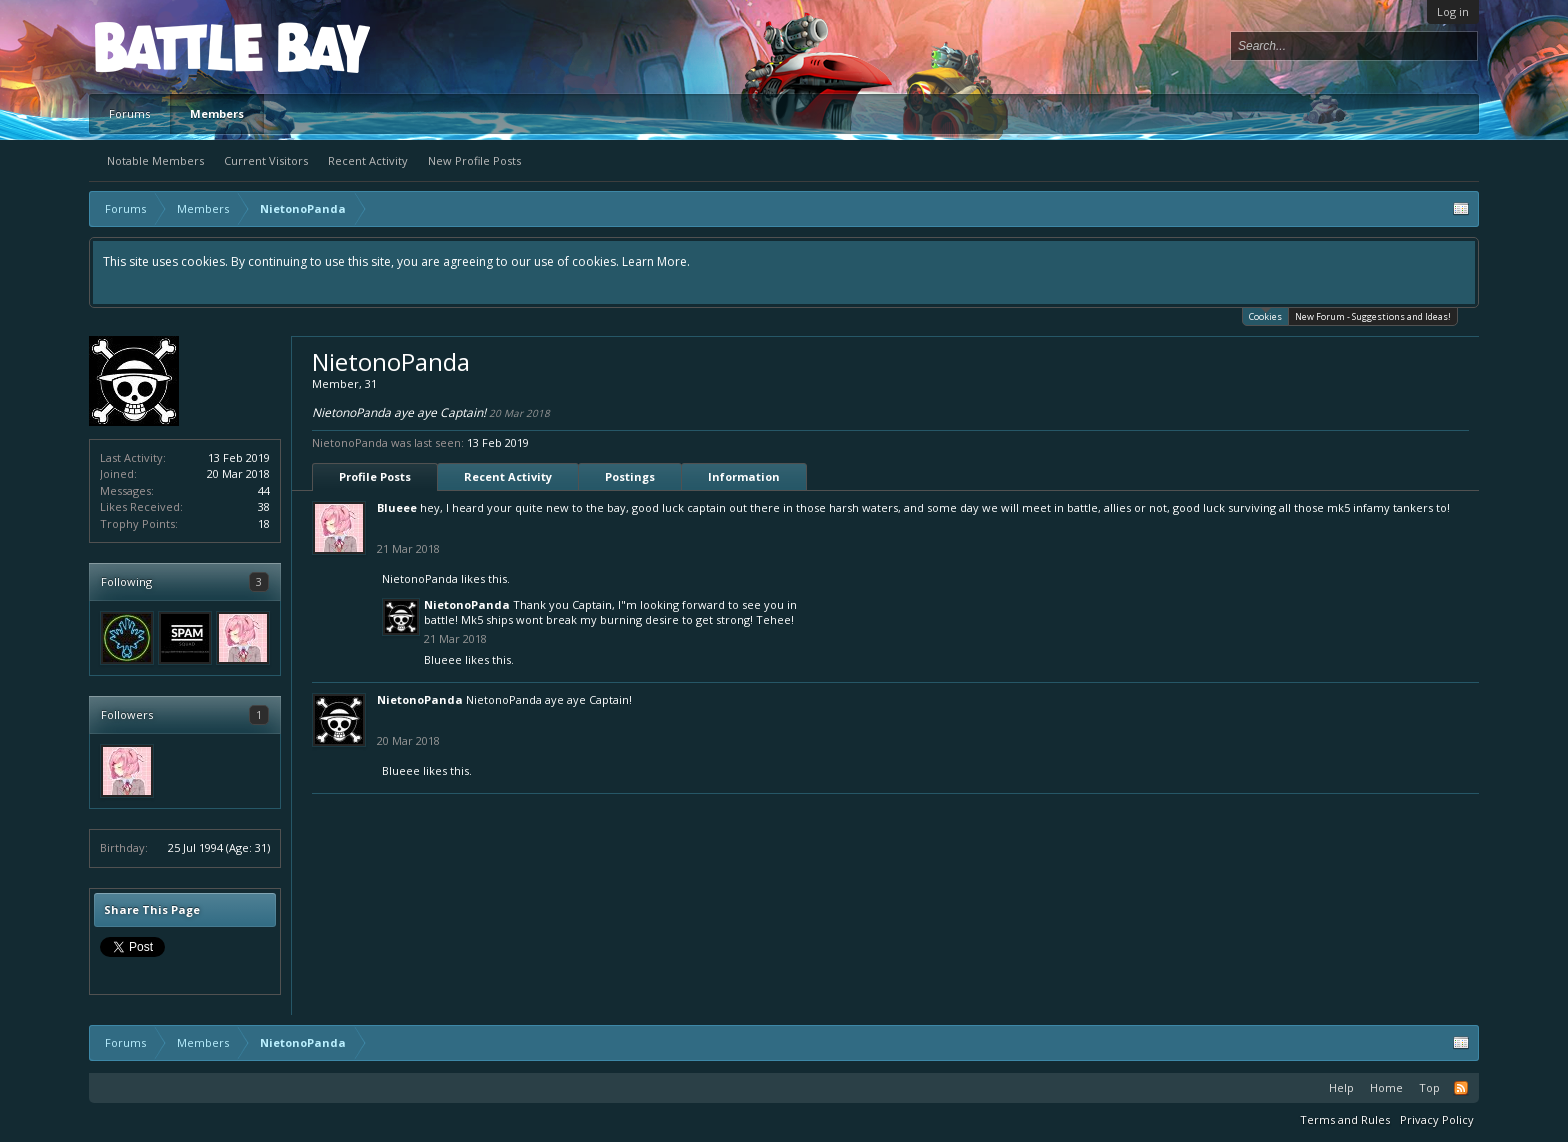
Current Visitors (266, 160)
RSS (1461, 1088)
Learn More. (656, 261)
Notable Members (155, 160)
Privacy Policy (1437, 1119)
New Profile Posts (474, 160)
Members (217, 113)
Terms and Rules (1345, 1119)
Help (1341, 1087)
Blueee (397, 507)
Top (1429, 1087)
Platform (168, 46)
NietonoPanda (420, 578)
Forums (129, 113)
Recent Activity (368, 160)
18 (264, 523)
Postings (630, 476)
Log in (1453, 11)
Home (1386, 1087)
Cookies (1265, 315)
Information (744, 476)
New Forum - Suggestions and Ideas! (1373, 316)
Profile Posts (375, 476)
